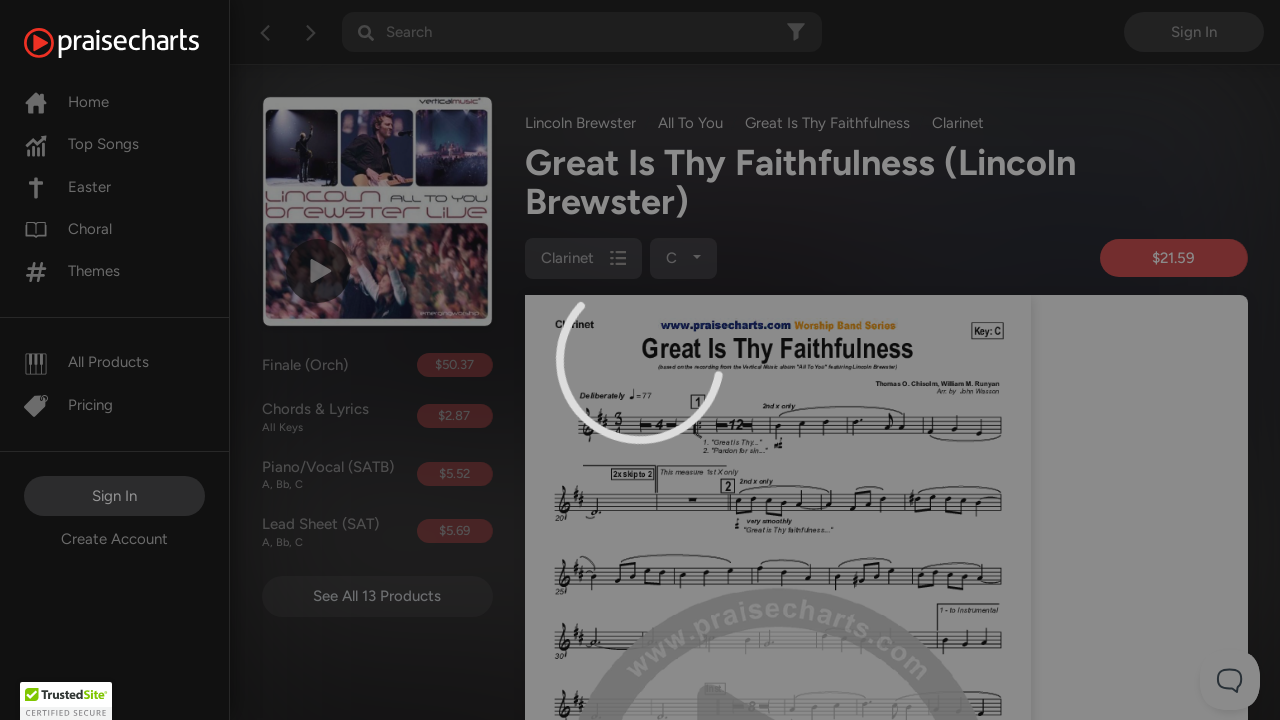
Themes (72, 271)
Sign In (114, 496)
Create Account (114, 539)
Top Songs (81, 144)
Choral (68, 229)
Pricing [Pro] (68, 405)
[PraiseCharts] (136, 43)
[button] (66, 701)
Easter (67, 187)
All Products (86, 362)
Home (66, 102)
